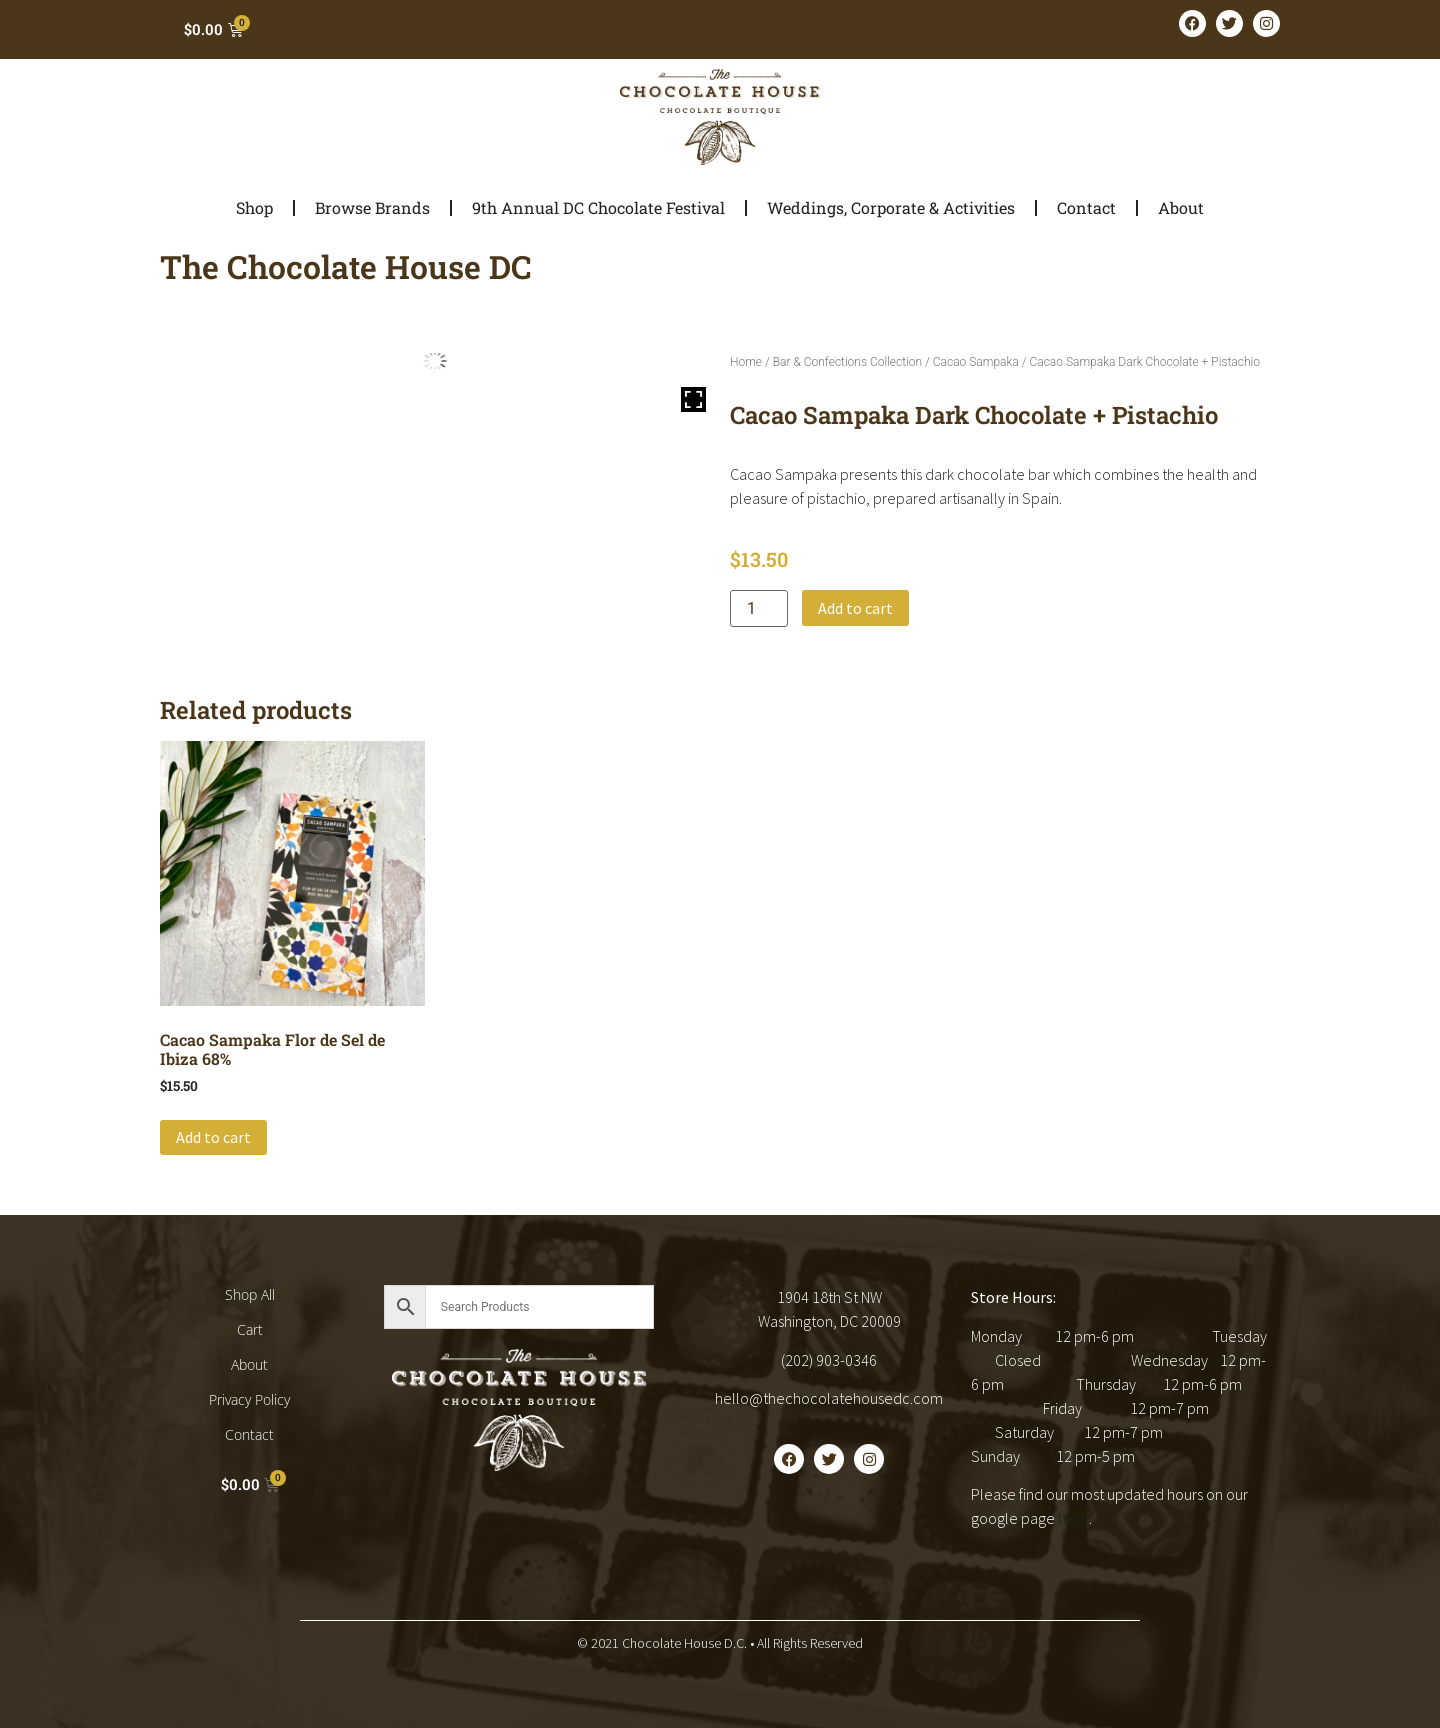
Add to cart (855, 608)
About (1181, 207)
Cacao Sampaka (976, 362)
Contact (1086, 207)
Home (746, 362)
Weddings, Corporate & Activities (891, 207)
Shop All (250, 1294)
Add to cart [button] (213, 1137)
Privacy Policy (249, 1399)
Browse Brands (372, 207)
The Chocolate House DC (346, 266)
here (1073, 1518)
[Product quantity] (759, 608)
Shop (254, 207)
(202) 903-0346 (829, 1360)
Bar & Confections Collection (847, 362)
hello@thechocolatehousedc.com (829, 1398)
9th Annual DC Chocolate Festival (598, 207)
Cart (250, 1329)
